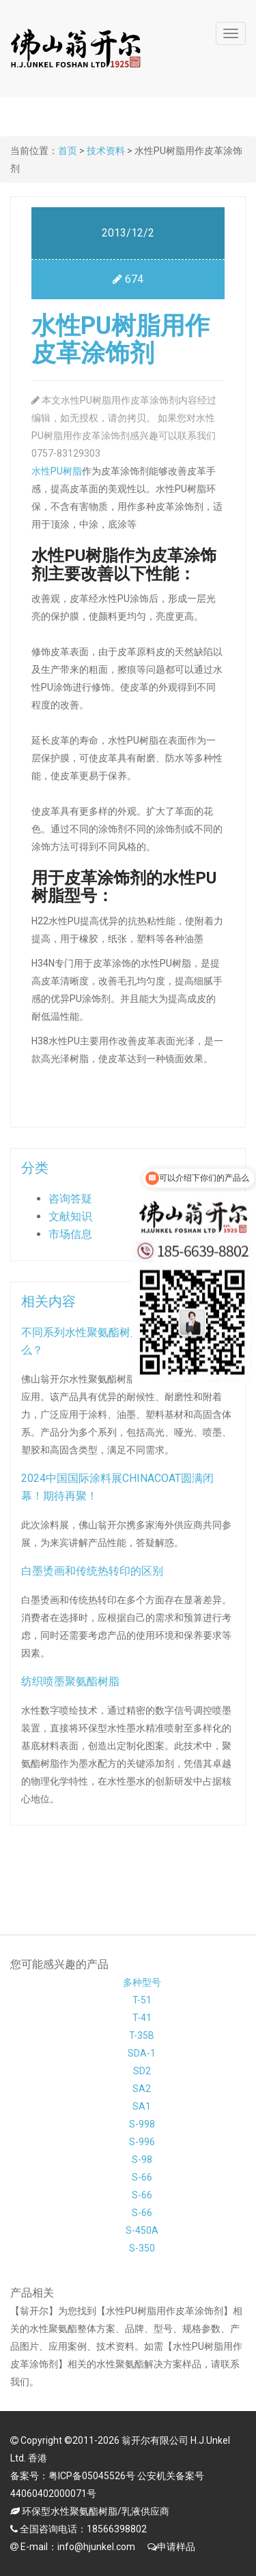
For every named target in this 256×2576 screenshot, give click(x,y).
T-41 (142, 2017)
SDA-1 (142, 2053)
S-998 (142, 2124)
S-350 (142, 2248)
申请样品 (176, 2546)
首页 (67, 150)
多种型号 (142, 1982)
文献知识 (73, 1216)
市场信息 (73, 1234)
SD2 (142, 2070)
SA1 (141, 2106)
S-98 (142, 2159)
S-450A (142, 2230)
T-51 (142, 2000)
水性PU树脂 (56, 471)
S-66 (142, 2177)
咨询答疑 (73, 1198)
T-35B (141, 2035)
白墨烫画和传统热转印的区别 (95, 1570)
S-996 (142, 2141)
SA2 (141, 2088)
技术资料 (106, 150)
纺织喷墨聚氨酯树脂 (73, 1681)
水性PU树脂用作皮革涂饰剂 (120, 339)
